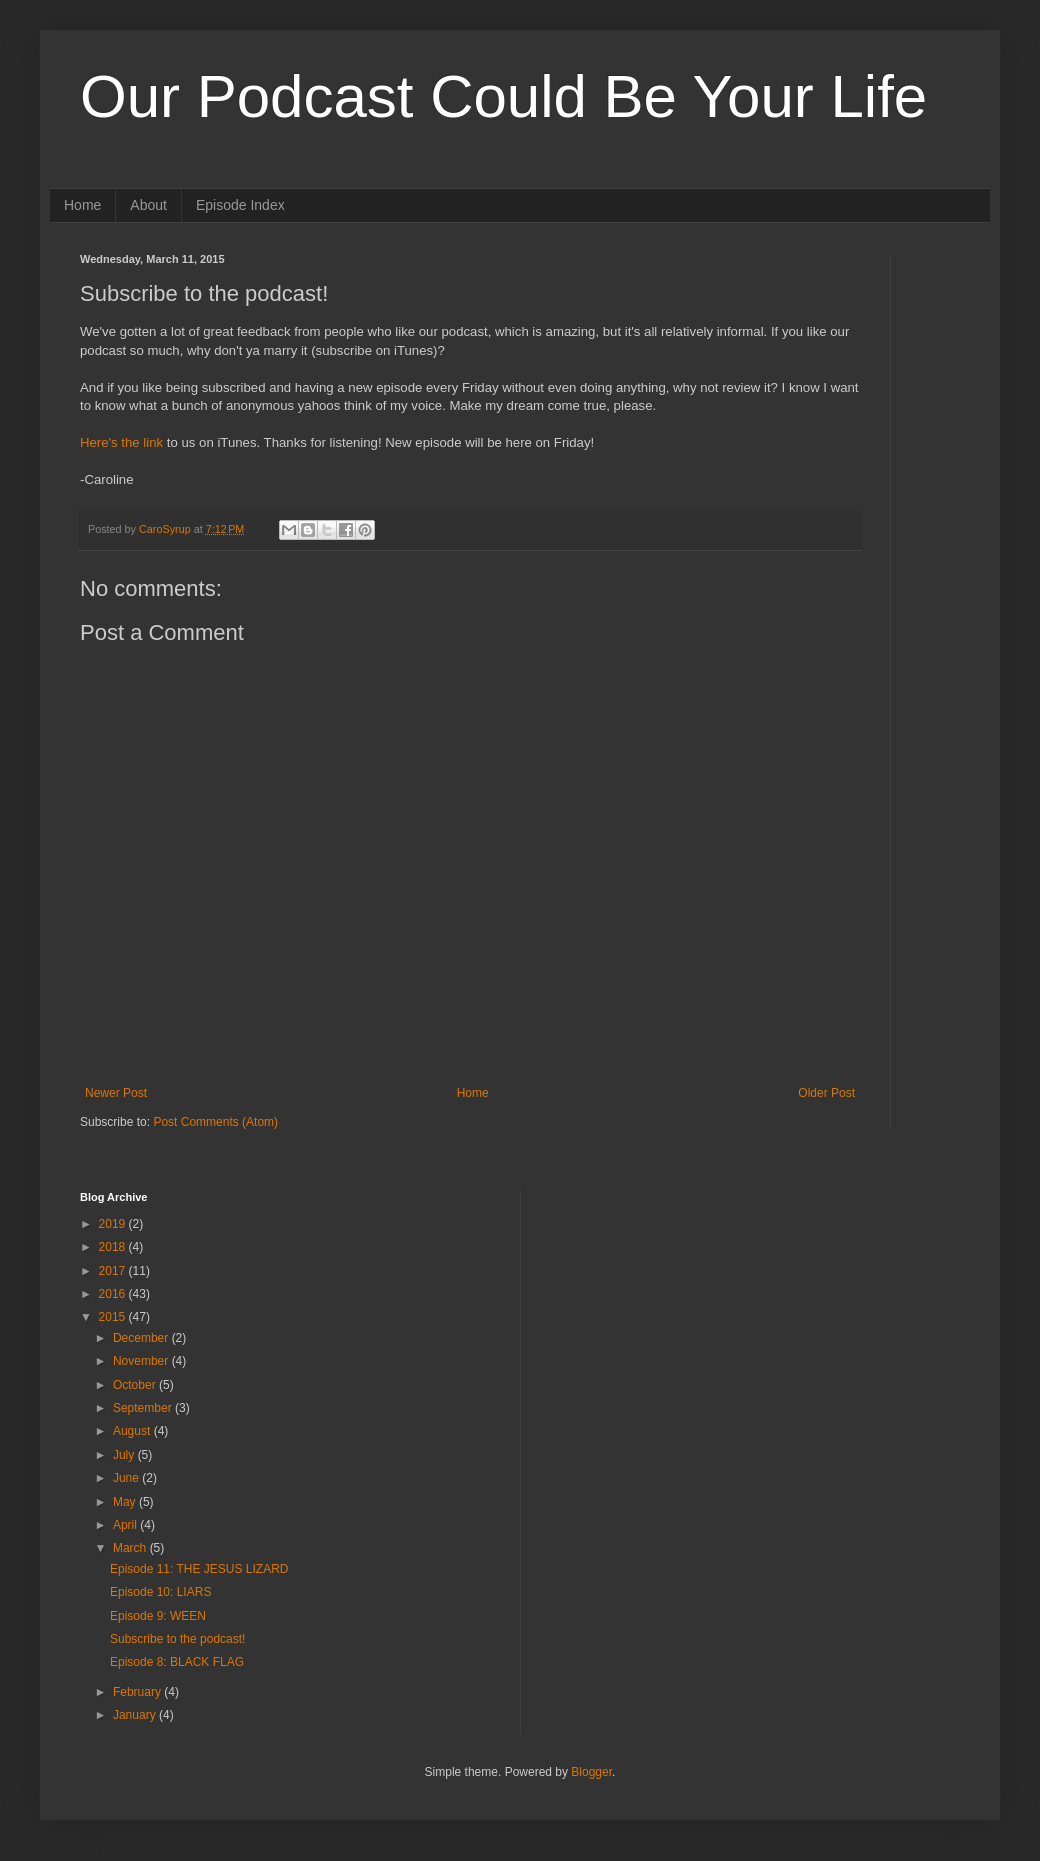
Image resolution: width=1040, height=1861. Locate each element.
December (142, 1338)
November (142, 1361)
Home (82, 205)
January (136, 1715)
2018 (114, 1247)
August (133, 1431)
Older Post (826, 1093)
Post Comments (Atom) (215, 1122)
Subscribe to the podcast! (177, 1639)
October (136, 1385)
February (138, 1692)
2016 (114, 1294)
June (127, 1478)
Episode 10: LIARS (160, 1592)
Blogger (591, 1772)
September (144, 1408)
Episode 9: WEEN (158, 1616)
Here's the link (121, 442)
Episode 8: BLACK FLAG (177, 1662)
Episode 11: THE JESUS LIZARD (199, 1569)
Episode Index (240, 205)
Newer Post (116, 1093)
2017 (114, 1271)
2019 (114, 1224)
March (131, 1548)
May (126, 1502)
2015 (114, 1317)
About (148, 205)
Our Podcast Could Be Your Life (503, 96)
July (125, 1455)
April (126, 1525)
